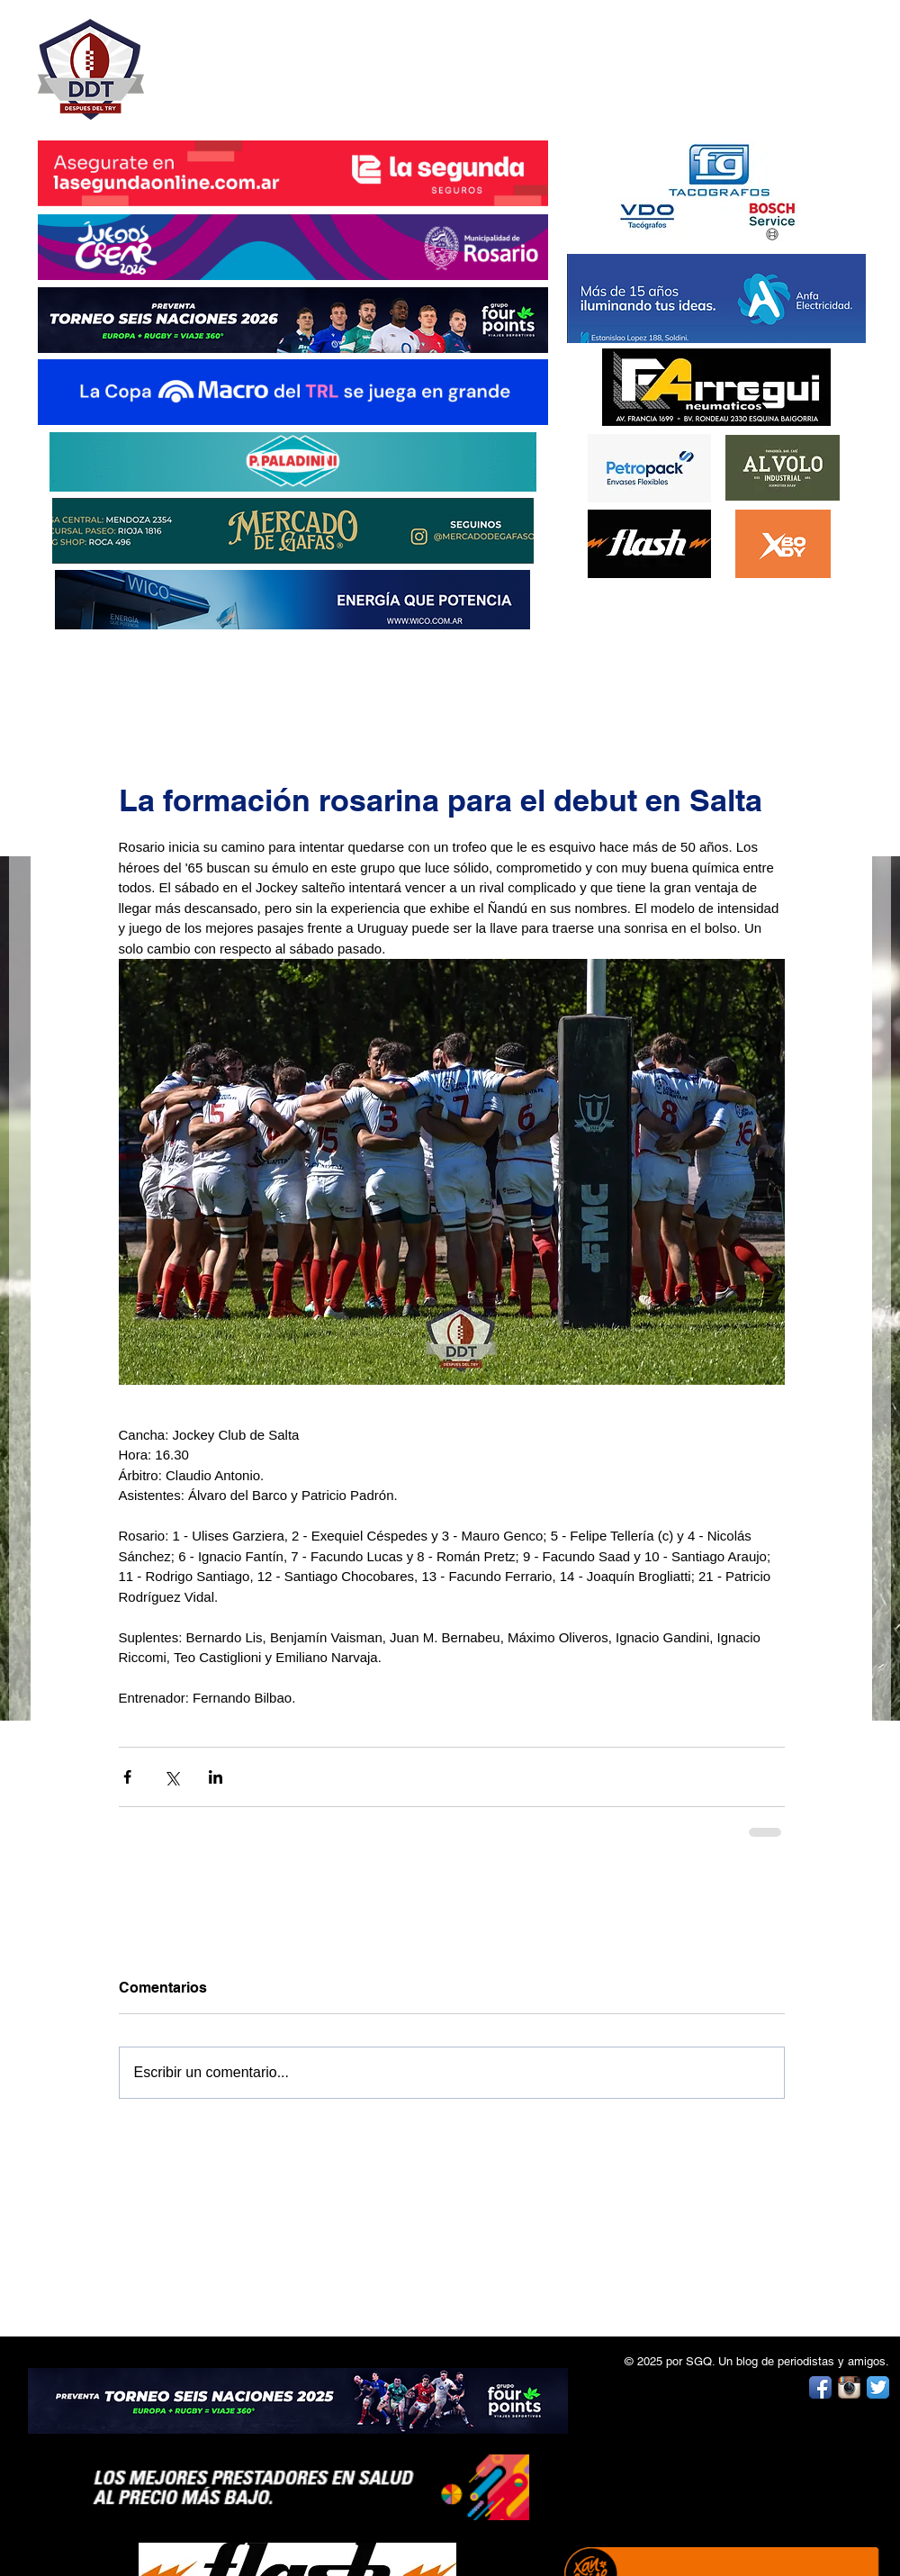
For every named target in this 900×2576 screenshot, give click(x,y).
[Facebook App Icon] (820, 2387)
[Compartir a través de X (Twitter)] (171, 1776)
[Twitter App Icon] (878, 2387)
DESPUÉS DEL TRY (280, 60)
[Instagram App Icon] (849, 2387)
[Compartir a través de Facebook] (127, 1776)
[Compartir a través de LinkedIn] (215, 1776)
